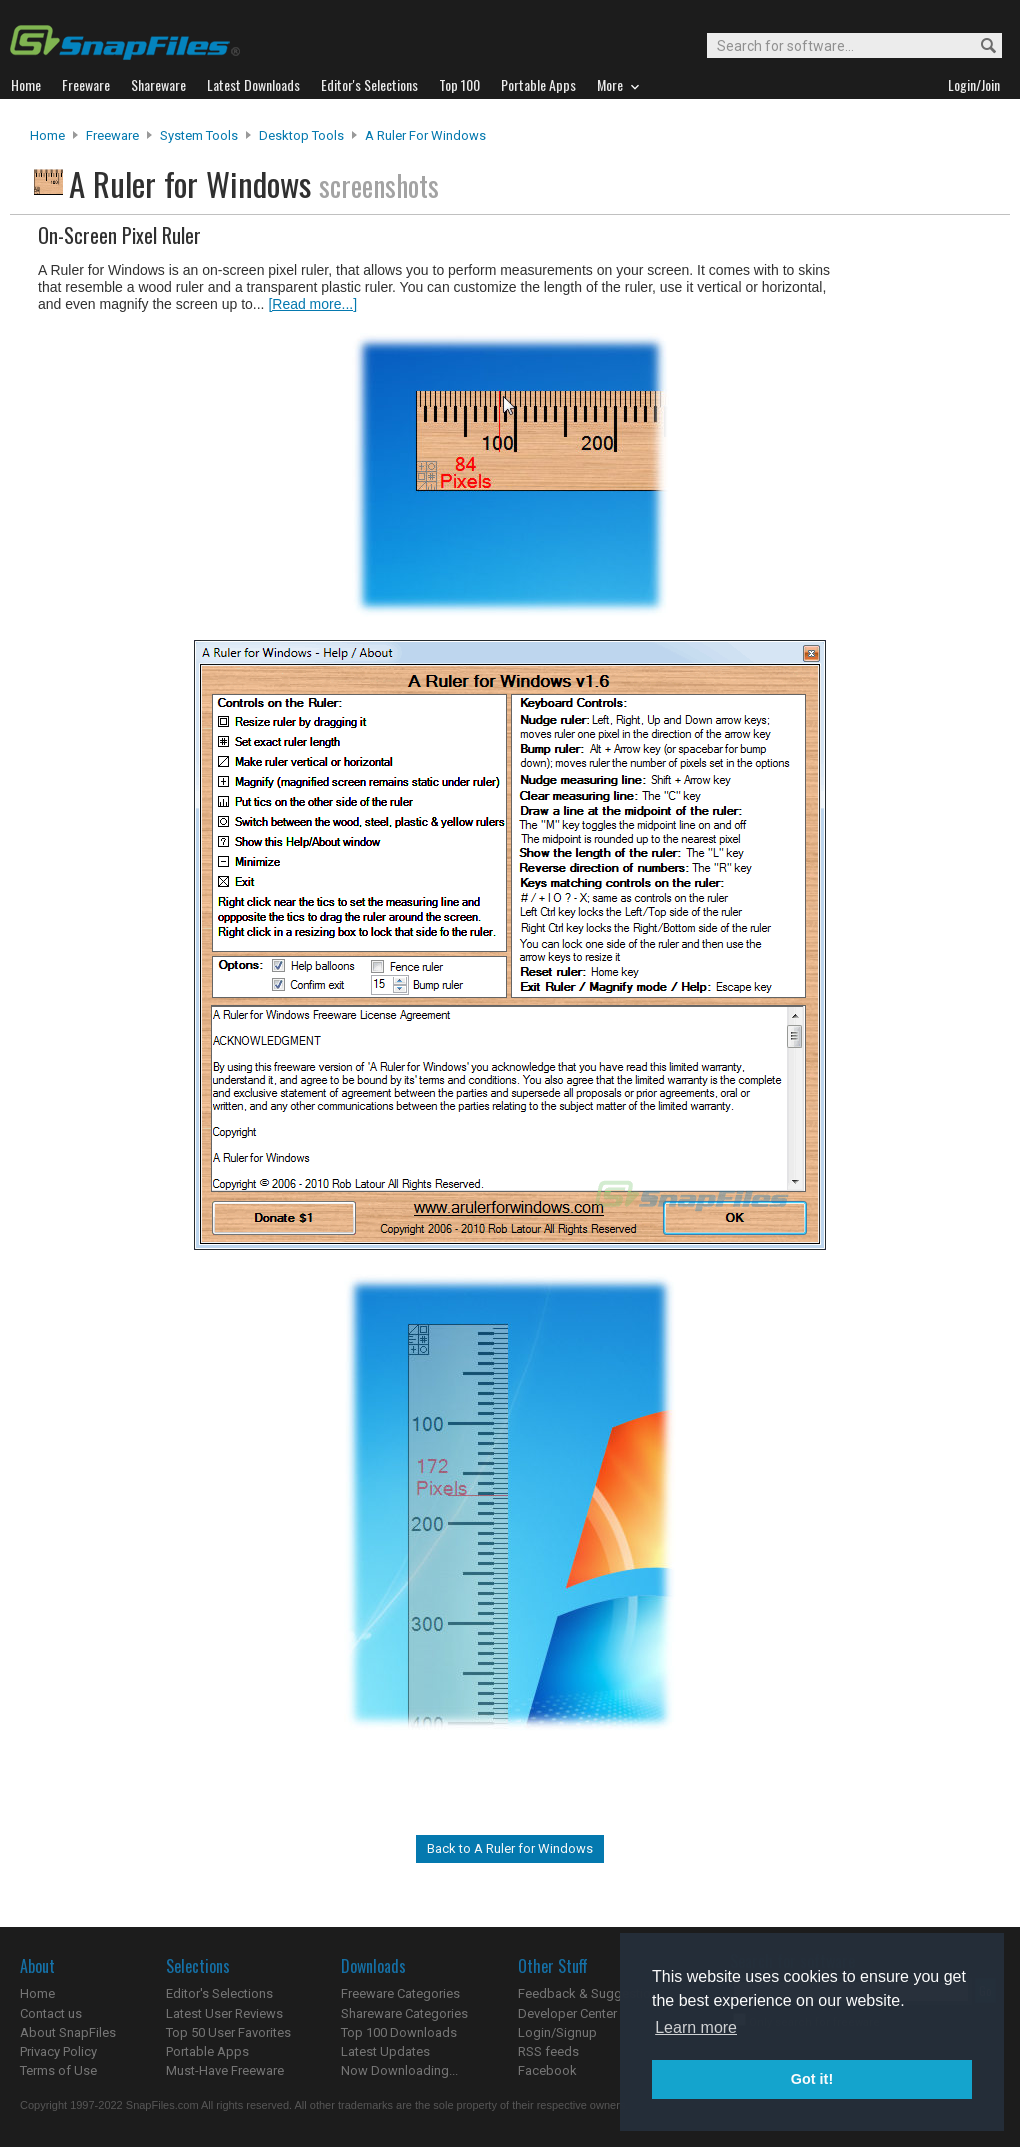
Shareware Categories (404, 2013)
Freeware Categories (400, 1993)
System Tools (199, 135)
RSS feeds (548, 2051)
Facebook (547, 2070)
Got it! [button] (812, 2079)
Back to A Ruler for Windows (510, 1848)
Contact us (51, 2013)
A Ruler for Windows (425, 135)
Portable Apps (207, 2051)
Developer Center (567, 2013)
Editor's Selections (219, 1993)
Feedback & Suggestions (591, 1993)
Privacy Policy (58, 2051)
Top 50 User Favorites (228, 2032)
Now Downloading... (399, 2070)
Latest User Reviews (224, 2013)
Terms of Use (58, 2070)
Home (47, 135)
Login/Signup (557, 2032)
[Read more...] (312, 304)
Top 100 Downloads (399, 2032)
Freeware (112, 135)
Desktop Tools (301, 135)
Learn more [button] (696, 2027)
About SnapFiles (68, 2032)
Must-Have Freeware (225, 2070)
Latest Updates (385, 2051)
